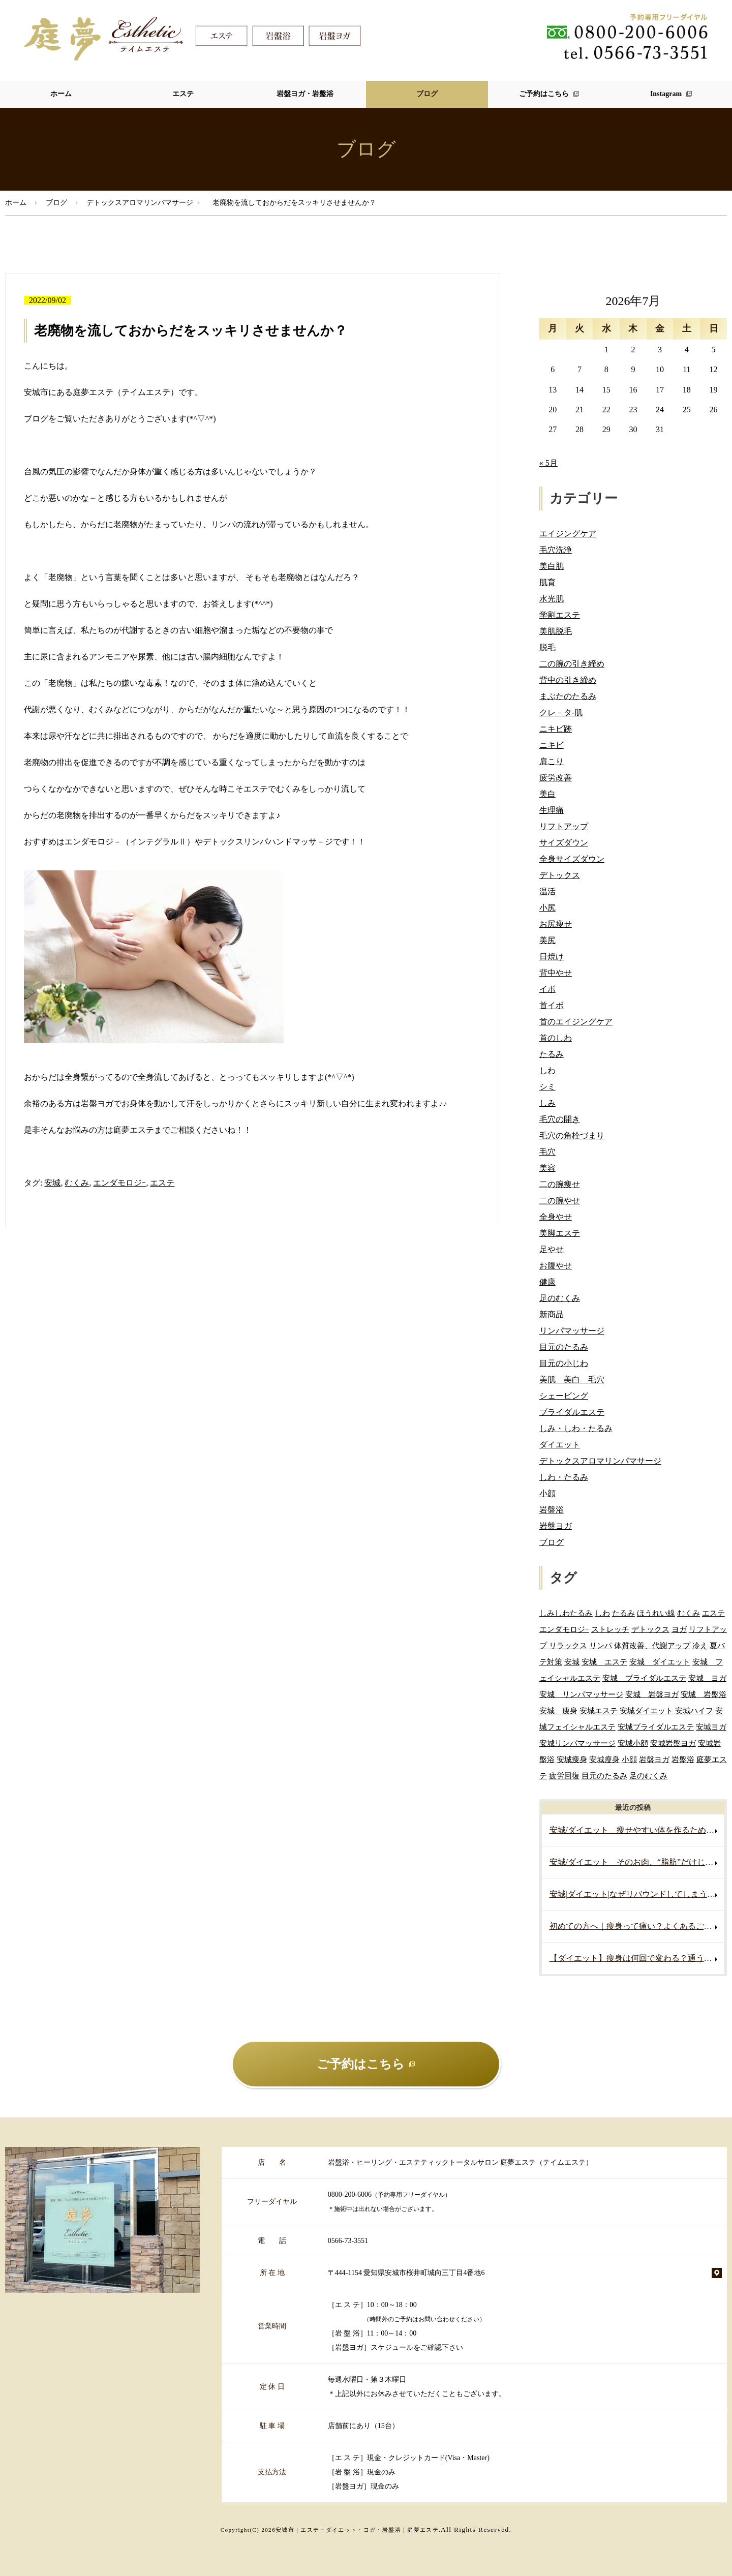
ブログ (427, 94)
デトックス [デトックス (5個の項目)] (650, 1629)
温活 (547, 891)
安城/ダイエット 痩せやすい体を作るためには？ (637, 1830)
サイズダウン (563, 842)
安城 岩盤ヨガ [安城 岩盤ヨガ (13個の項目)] (652, 1694)
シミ (547, 1086)
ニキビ (551, 745)
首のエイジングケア (576, 1021)
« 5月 (548, 463)
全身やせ (555, 1217)
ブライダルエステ (571, 1412)
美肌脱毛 (555, 631)
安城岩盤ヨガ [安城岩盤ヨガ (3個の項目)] (673, 1743)
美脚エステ (559, 1233)
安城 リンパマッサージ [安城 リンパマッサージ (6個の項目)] (581, 1694)
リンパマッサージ (571, 1330)
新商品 (551, 1314)
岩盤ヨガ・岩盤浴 (305, 94)
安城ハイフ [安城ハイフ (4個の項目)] (694, 1710)
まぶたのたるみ (567, 696)
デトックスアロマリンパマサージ (139, 202)
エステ (183, 94)
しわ (547, 1070)
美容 (547, 1168)
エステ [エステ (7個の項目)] (713, 1613)
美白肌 (551, 566)
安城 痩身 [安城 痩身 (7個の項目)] (558, 1710)
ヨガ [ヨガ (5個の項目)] (679, 1629)
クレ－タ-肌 (561, 712)
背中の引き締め (567, 680)
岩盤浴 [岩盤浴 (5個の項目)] (683, 1759)
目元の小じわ (563, 1363)
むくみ (77, 1182)
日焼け (551, 956)
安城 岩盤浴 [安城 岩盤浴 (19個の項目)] (703, 1694)
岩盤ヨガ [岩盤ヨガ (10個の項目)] (654, 1759)
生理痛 (551, 810)
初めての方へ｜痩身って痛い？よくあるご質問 (635, 1926)
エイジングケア (567, 533)
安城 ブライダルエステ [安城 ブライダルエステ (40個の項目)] (644, 1678)
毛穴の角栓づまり (571, 1135)
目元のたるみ (563, 1347)
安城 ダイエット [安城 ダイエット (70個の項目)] (659, 1661)
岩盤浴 (551, 1509)
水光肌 (551, 598)
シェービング (563, 1395)
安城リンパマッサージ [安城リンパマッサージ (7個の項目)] (577, 1743)
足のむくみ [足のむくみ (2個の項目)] (648, 1775)
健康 (547, 1282)
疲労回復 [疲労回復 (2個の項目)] (564, 1775)
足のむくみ (559, 1298)
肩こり (551, 761)
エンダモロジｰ (119, 1182)
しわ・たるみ (563, 1477)
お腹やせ (555, 1265)
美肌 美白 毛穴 (571, 1379)
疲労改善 (555, 777)
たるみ (551, 1054)
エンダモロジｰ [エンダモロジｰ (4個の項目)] (564, 1629)
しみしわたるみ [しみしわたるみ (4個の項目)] (566, 1613)
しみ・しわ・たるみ (576, 1428)
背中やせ (555, 972)
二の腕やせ (559, 1200)
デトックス (559, 875)
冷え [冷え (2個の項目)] (700, 1645)
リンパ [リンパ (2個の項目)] (600, 1645)
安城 (52, 1182)
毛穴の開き (559, 1119)
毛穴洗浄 (555, 549)
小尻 (547, 907)
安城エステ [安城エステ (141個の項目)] (599, 1710)
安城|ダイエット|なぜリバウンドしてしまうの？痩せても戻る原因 (637, 1894)
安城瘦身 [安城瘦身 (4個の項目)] (604, 1759)
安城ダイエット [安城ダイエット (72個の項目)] (646, 1710)
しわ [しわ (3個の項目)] (602, 1613)
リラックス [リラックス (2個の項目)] (568, 1645)
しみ (547, 1103)
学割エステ (559, 615)
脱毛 (547, 647)
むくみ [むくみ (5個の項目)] (688, 1613)
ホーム (61, 94)
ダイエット (559, 1444)
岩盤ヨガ (555, 1526)
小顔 (547, 1493)
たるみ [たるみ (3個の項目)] (623, 1613)
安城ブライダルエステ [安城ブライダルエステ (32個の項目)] (656, 1726)
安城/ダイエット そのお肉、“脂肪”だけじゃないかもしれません (637, 1862)
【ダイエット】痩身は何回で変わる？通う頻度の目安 (637, 1958)
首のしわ (555, 1038)
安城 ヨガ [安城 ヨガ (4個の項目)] (707, 1678)
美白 (547, 794)
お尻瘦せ (555, 924)
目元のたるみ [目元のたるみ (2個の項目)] (604, 1775)
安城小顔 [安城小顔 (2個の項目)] (633, 1743)
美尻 (547, 940)
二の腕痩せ (559, 1184)
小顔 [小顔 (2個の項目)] (629, 1759)
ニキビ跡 (555, 728)
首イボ (551, 1005)
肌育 (547, 582)
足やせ (551, 1249)
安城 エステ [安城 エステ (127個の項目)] (604, 1661)
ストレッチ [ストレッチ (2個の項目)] (610, 1629)
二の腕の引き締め (571, 663)
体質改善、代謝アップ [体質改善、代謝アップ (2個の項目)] (652, 1645)
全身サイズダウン (571, 859)
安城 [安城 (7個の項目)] (572, 1661)
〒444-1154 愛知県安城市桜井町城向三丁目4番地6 (406, 2273)
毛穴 (547, 1151)
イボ (547, 989)
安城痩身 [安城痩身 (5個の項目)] (572, 1759)
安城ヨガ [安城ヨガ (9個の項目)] (711, 1726)
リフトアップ (563, 826)
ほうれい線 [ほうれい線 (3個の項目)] (656, 1613)
